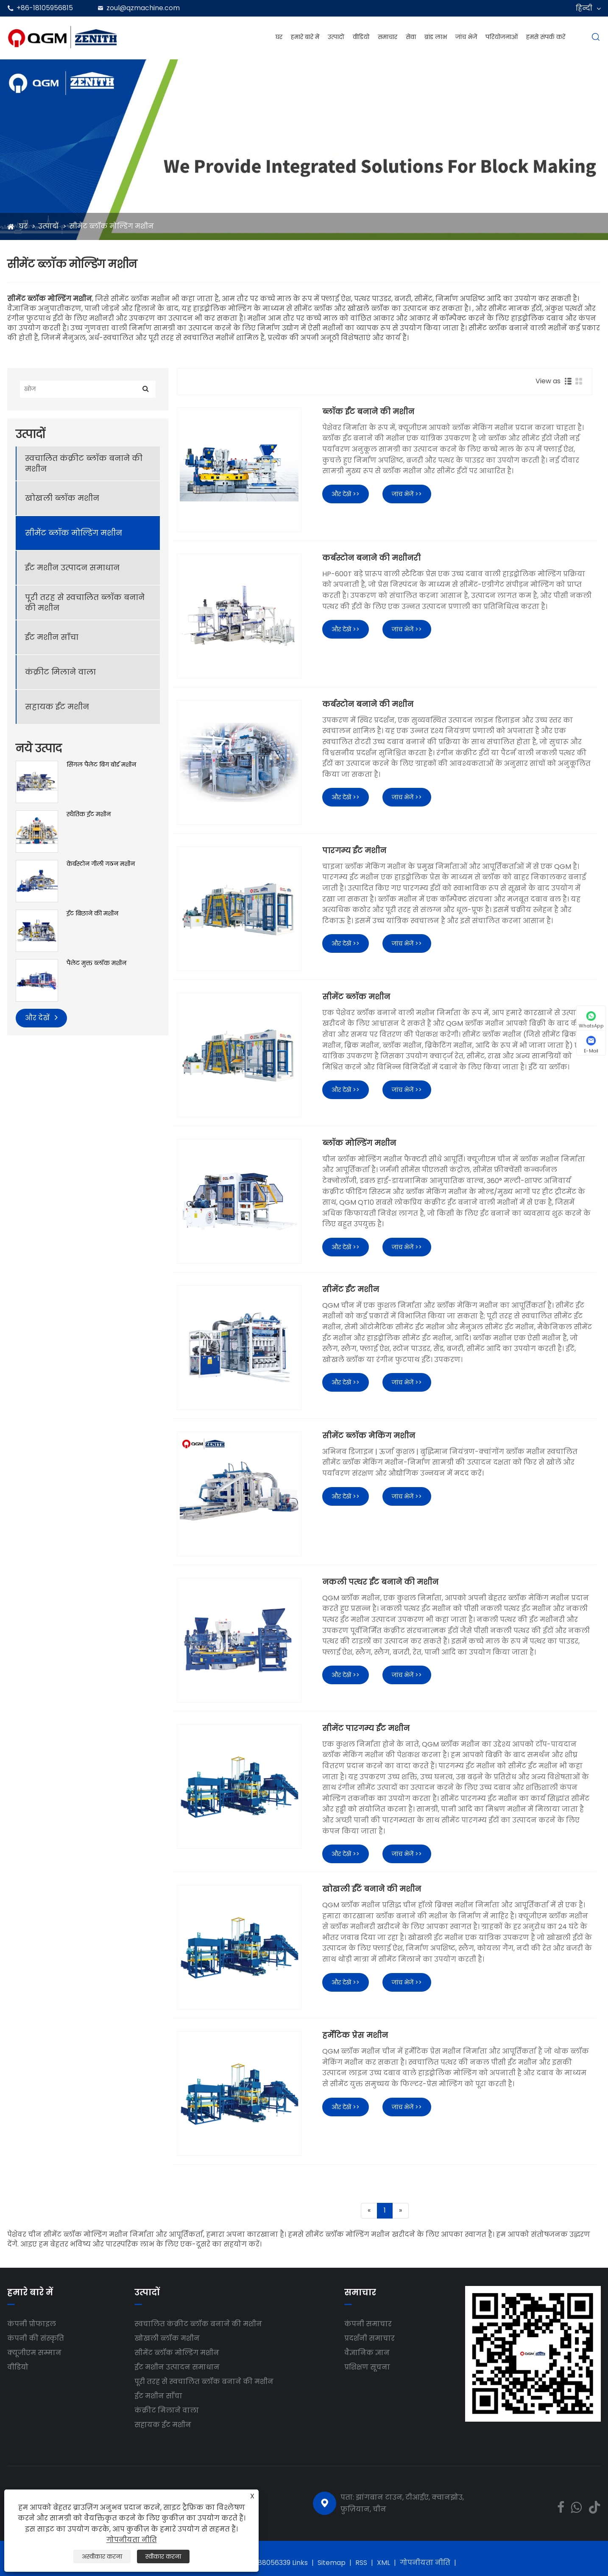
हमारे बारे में (305, 37)
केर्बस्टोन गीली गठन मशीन (101, 864)
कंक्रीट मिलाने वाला (60, 672)
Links (300, 2563)
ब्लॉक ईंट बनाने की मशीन (368, 411)
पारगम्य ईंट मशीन (354, 850)
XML (383, 2563)
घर (279, 37)
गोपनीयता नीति (425, 2563)
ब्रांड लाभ (435, 37)
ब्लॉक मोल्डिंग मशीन (359, 1143)
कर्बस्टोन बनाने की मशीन (367, 704)
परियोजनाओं (501, 37)
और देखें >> (346, 494)
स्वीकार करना (163, 2556)
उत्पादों (336, 37)
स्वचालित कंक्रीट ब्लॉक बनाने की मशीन (83, 463)
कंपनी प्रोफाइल (31, 2324)
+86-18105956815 (45, 8)
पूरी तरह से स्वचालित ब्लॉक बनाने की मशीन (85, 602)
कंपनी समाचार (368, 2324)
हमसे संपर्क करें (545, 37)
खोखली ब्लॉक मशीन (62, 498)
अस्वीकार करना (102, 2556)
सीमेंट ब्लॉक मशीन (356, 997)
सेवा (411, 37)
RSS (361, 2563)
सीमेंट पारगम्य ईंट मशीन (366, 1728)
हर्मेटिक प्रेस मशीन (355, 2035)
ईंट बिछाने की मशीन (92, 914)
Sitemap (332, 2563)
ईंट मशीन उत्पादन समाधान (72, 567)
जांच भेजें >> (407, 494)
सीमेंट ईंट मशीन (350, 1289)
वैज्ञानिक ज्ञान (367, 2353)
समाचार (387, 37)
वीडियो (361, 37)
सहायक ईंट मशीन (57, 706)
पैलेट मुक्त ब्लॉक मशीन (96, 963)
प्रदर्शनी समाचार (369, 2338)
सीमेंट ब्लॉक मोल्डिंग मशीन (111, 226)
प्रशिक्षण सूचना (367, 2367)
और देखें (41, 1017)
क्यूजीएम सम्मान (34, 2353)
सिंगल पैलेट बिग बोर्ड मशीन (101, 765)
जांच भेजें (466, 37)
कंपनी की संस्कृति (35, 2338)
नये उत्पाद (38, 748)
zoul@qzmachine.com (143, 8)
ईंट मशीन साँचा (51, 637)
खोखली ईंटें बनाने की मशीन (371, 1889)
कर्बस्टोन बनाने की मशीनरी (371, 558)
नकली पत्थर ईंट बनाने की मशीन (380, 1582)
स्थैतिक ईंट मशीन (89, 814)
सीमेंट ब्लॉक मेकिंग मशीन (368, 1436)
